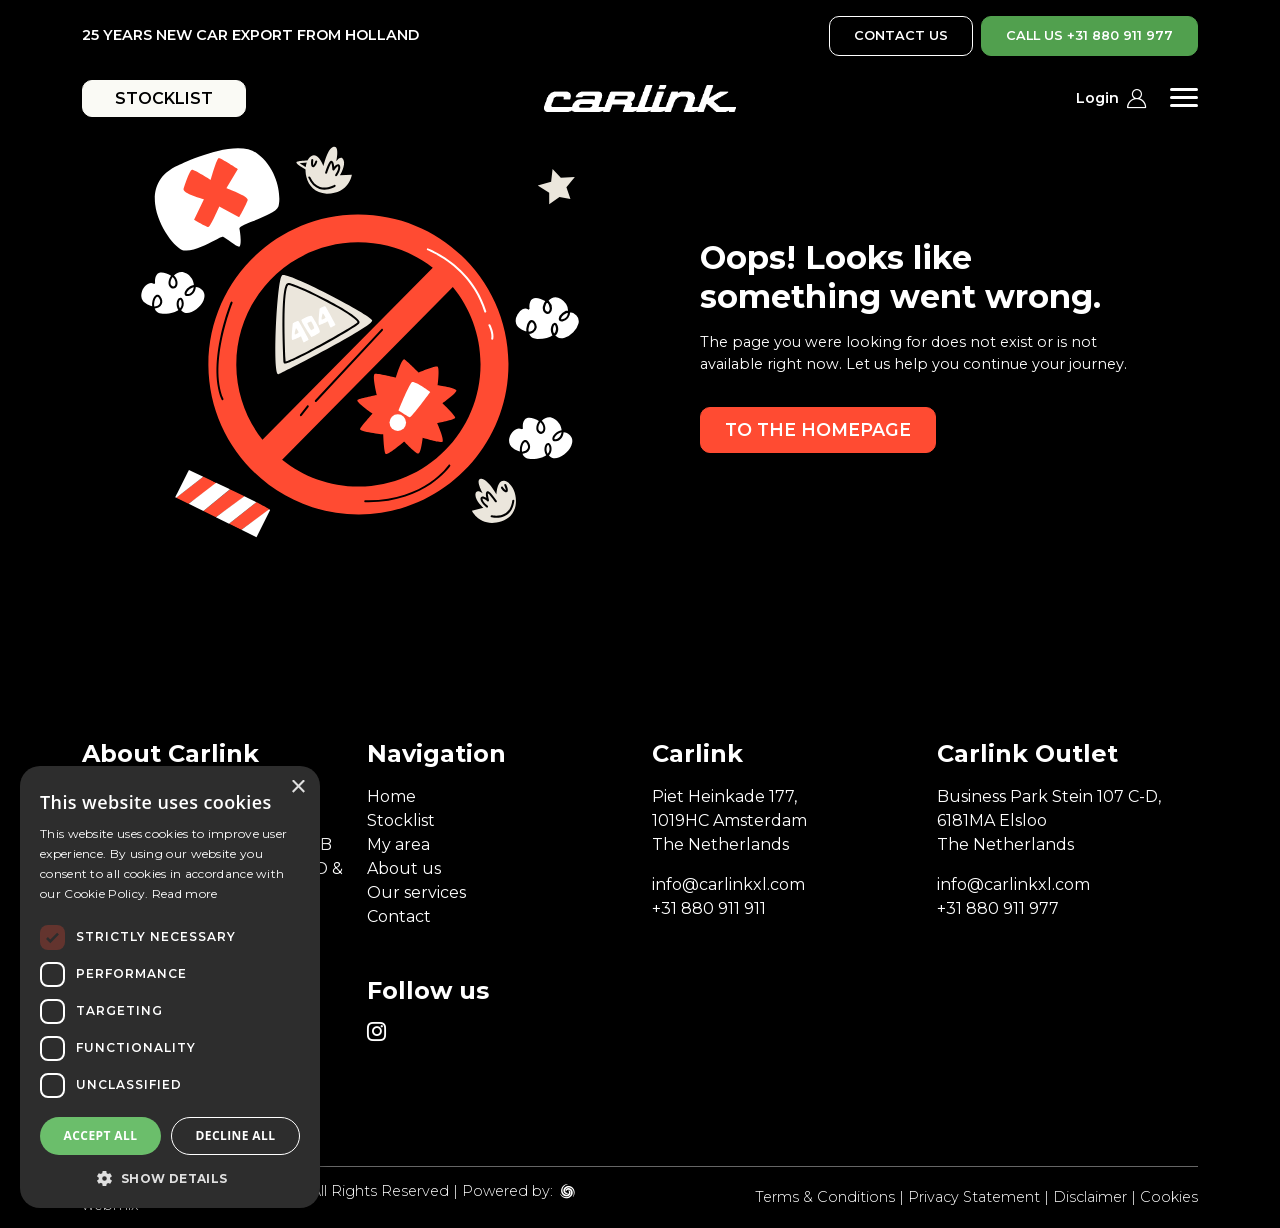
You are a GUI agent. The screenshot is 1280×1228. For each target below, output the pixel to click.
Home (391, 796)
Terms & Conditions (825, 1197)
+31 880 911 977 (998, 908)
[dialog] (170, 987)
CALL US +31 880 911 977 (1089, 35)
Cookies (1169, 1197)
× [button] (297, 787)
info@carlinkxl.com (728, 884)
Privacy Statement (974, 1197)
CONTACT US (901, 35)
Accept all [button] (101, 1135)
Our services (416, 892)
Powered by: (507, 1191)
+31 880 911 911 (709, 908)
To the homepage (818, 429)
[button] (170, 1178)
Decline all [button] (236, 1135)
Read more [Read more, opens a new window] (185, 893)
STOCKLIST (164, 98)
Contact (399, 916)
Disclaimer (1090, 1197)
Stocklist (401, 820)
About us (404, 868)
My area (398, 844)
